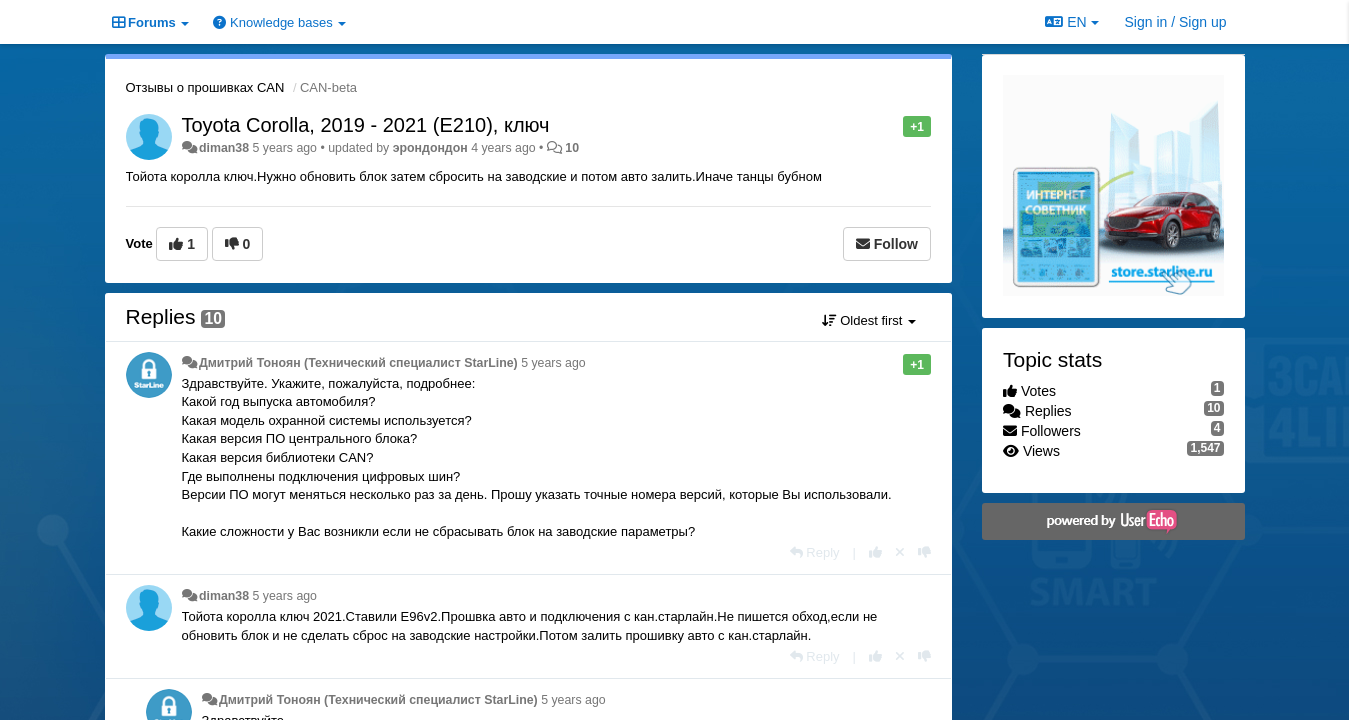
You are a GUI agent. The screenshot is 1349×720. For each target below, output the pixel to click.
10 (572, 148)
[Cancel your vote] (900, 552)
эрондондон (430, 148)
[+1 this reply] (875, 552)
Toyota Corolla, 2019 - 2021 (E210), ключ (366, 125)
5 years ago (553, 363)
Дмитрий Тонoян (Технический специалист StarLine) (358, 363)
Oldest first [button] (869, 320)
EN (1071, 22)
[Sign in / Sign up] (1176, 22)
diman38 (224, 148)
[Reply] (815, 552)
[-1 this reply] (924, 552)
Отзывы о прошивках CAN (205, 87)
